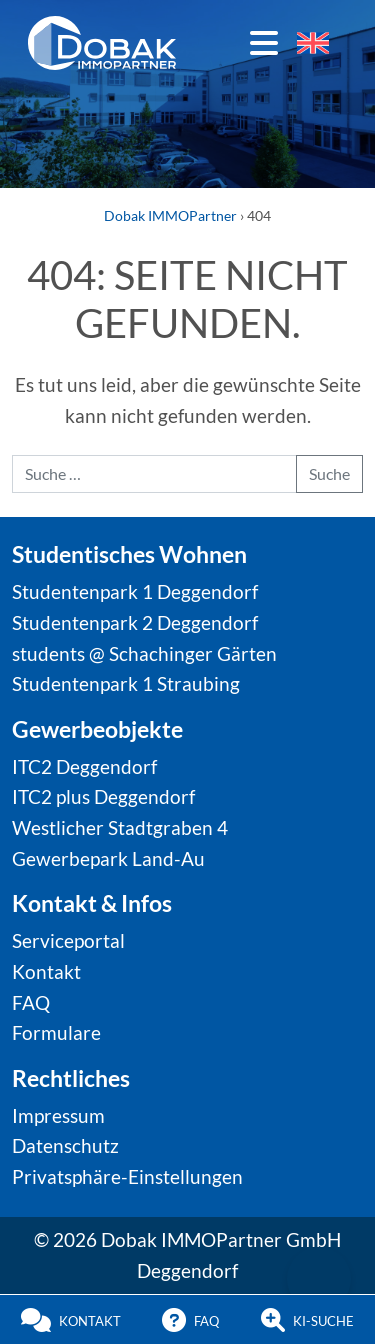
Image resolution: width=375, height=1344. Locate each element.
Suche (329, 473)
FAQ (31, 1002)
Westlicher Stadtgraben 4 (120, 827)
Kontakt (46, 971)
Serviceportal (68, 940)
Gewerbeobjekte (97, 729)
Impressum (58, 1115)
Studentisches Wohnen (129, 554)
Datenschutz (65, 1145)
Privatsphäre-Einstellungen (127, 1176)
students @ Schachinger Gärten (144, 653)
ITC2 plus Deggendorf (103, 796)
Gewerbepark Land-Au (108, 858)
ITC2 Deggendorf (84, 766)
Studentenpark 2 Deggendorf (135, 622)
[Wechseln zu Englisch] (313, 42)
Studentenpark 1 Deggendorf (135, 591)
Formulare (56, 1032)
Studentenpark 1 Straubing (126, 683)
